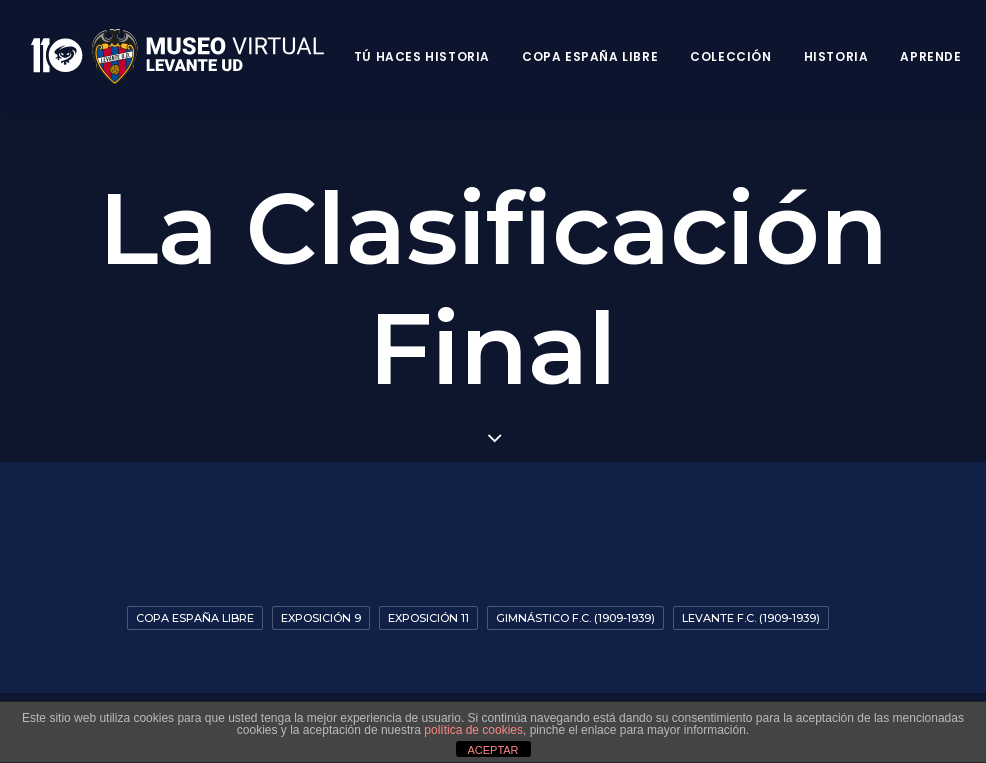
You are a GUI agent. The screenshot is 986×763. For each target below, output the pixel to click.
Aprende (930, 56)
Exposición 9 (321, 618)
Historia (836, 56)
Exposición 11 (428, 618)
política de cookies (473, 730)
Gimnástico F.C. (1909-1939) (575, 618)
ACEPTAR (492, 750)
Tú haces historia (422, 56)
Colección (730, 56)
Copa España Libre (590, 56)
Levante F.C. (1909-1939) (751, 618)
